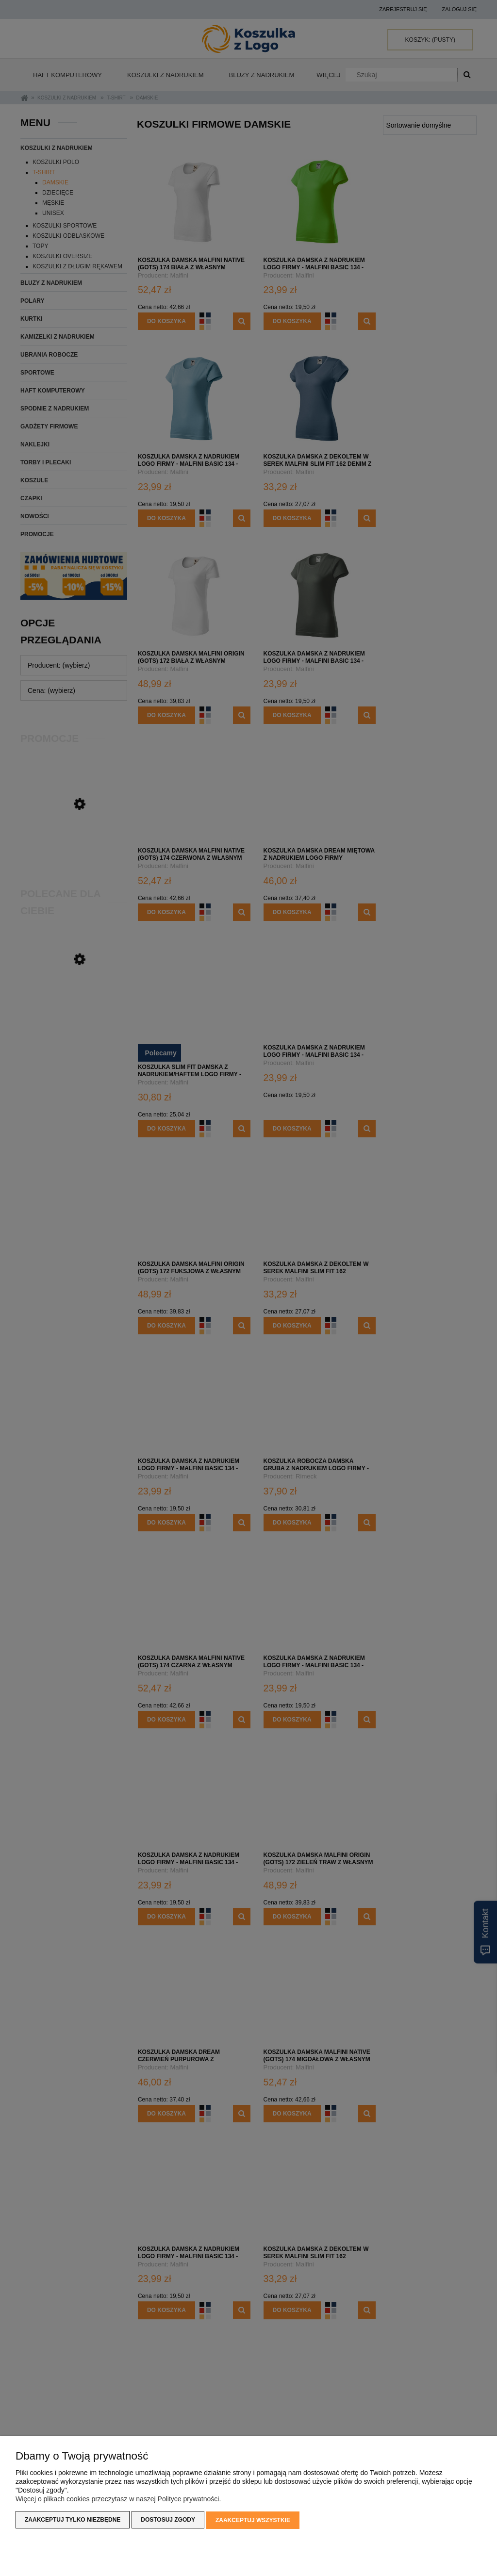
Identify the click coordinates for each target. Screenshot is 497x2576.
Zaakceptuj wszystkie (252, 2520)
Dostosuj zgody (168, 2520)
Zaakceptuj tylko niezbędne (72, 2520)
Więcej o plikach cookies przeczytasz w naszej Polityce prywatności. (118, 2500)
